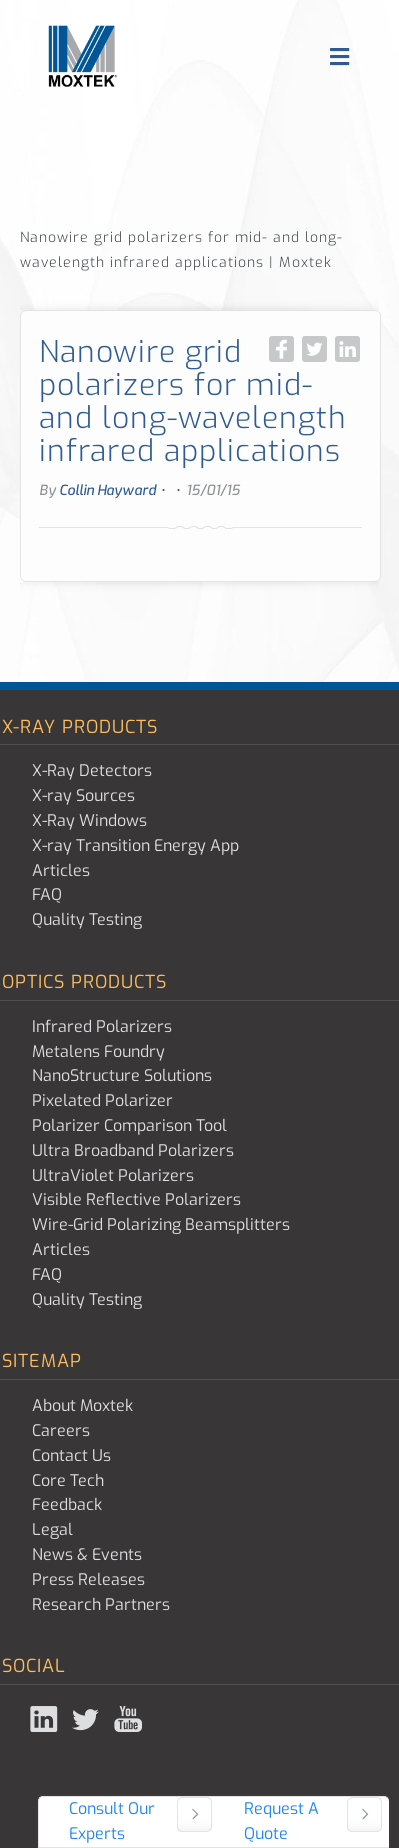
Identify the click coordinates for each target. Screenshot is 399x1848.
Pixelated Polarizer (102, 1100)
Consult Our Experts (112, 1821)
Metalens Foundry (98, 1051)
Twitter (88, 1719)
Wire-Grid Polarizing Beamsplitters (161, 1224)
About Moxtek (82, 1405)
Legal (52, 1529)
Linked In (46, 1719)
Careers (61, 1430)
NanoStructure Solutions (122, 1075)
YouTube (130, 1719)
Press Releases (88, 1579)
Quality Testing (87, 919)
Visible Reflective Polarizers (136, 1199)
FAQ (47, 894)
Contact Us (71, 1455)
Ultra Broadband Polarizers (133, 1150)
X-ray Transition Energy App (135, 845)
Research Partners (101, 1604)
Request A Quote (281, 1821)
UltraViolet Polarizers (113, 1175)
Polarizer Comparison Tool (129, 1125)
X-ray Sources (83, 795)
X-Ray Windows (89, 820)
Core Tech (68, 1480)
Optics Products (84, 982)
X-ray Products (80, 727)
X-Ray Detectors (92, 770)
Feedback (67, 1504)
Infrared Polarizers (102, 1026)
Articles (61, 870)
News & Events (87, 1554)
